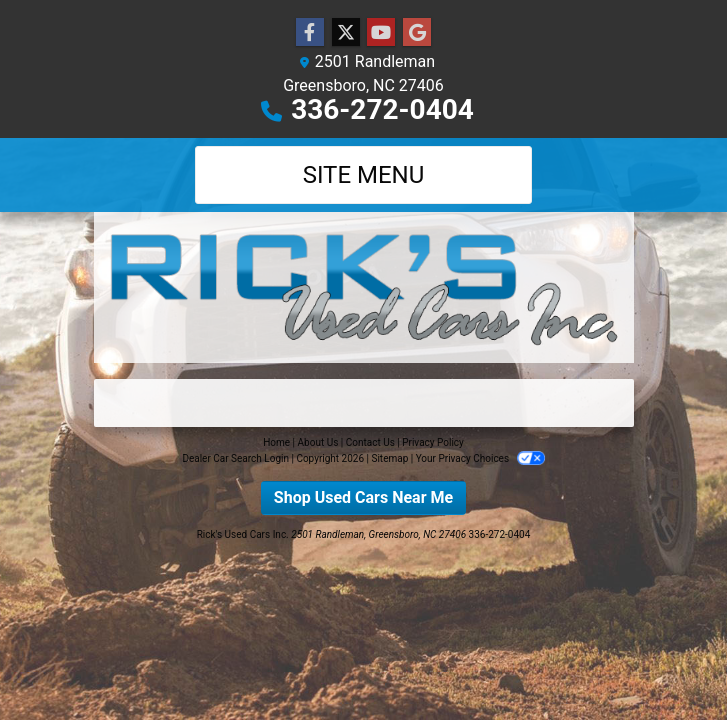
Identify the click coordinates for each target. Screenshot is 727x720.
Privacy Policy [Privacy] (433, 442)
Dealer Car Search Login (235, 458)
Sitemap (389, 458)
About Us (318, 442)
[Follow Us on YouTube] (381, 33)
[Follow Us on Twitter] (346, 33)
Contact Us (370, 442)
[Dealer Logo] (364, 287)
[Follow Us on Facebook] (310, 33)
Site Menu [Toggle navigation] (364, 175)
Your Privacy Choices (480, 458)
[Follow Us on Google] (417, 33)
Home (276, 442)
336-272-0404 (382, 109)
